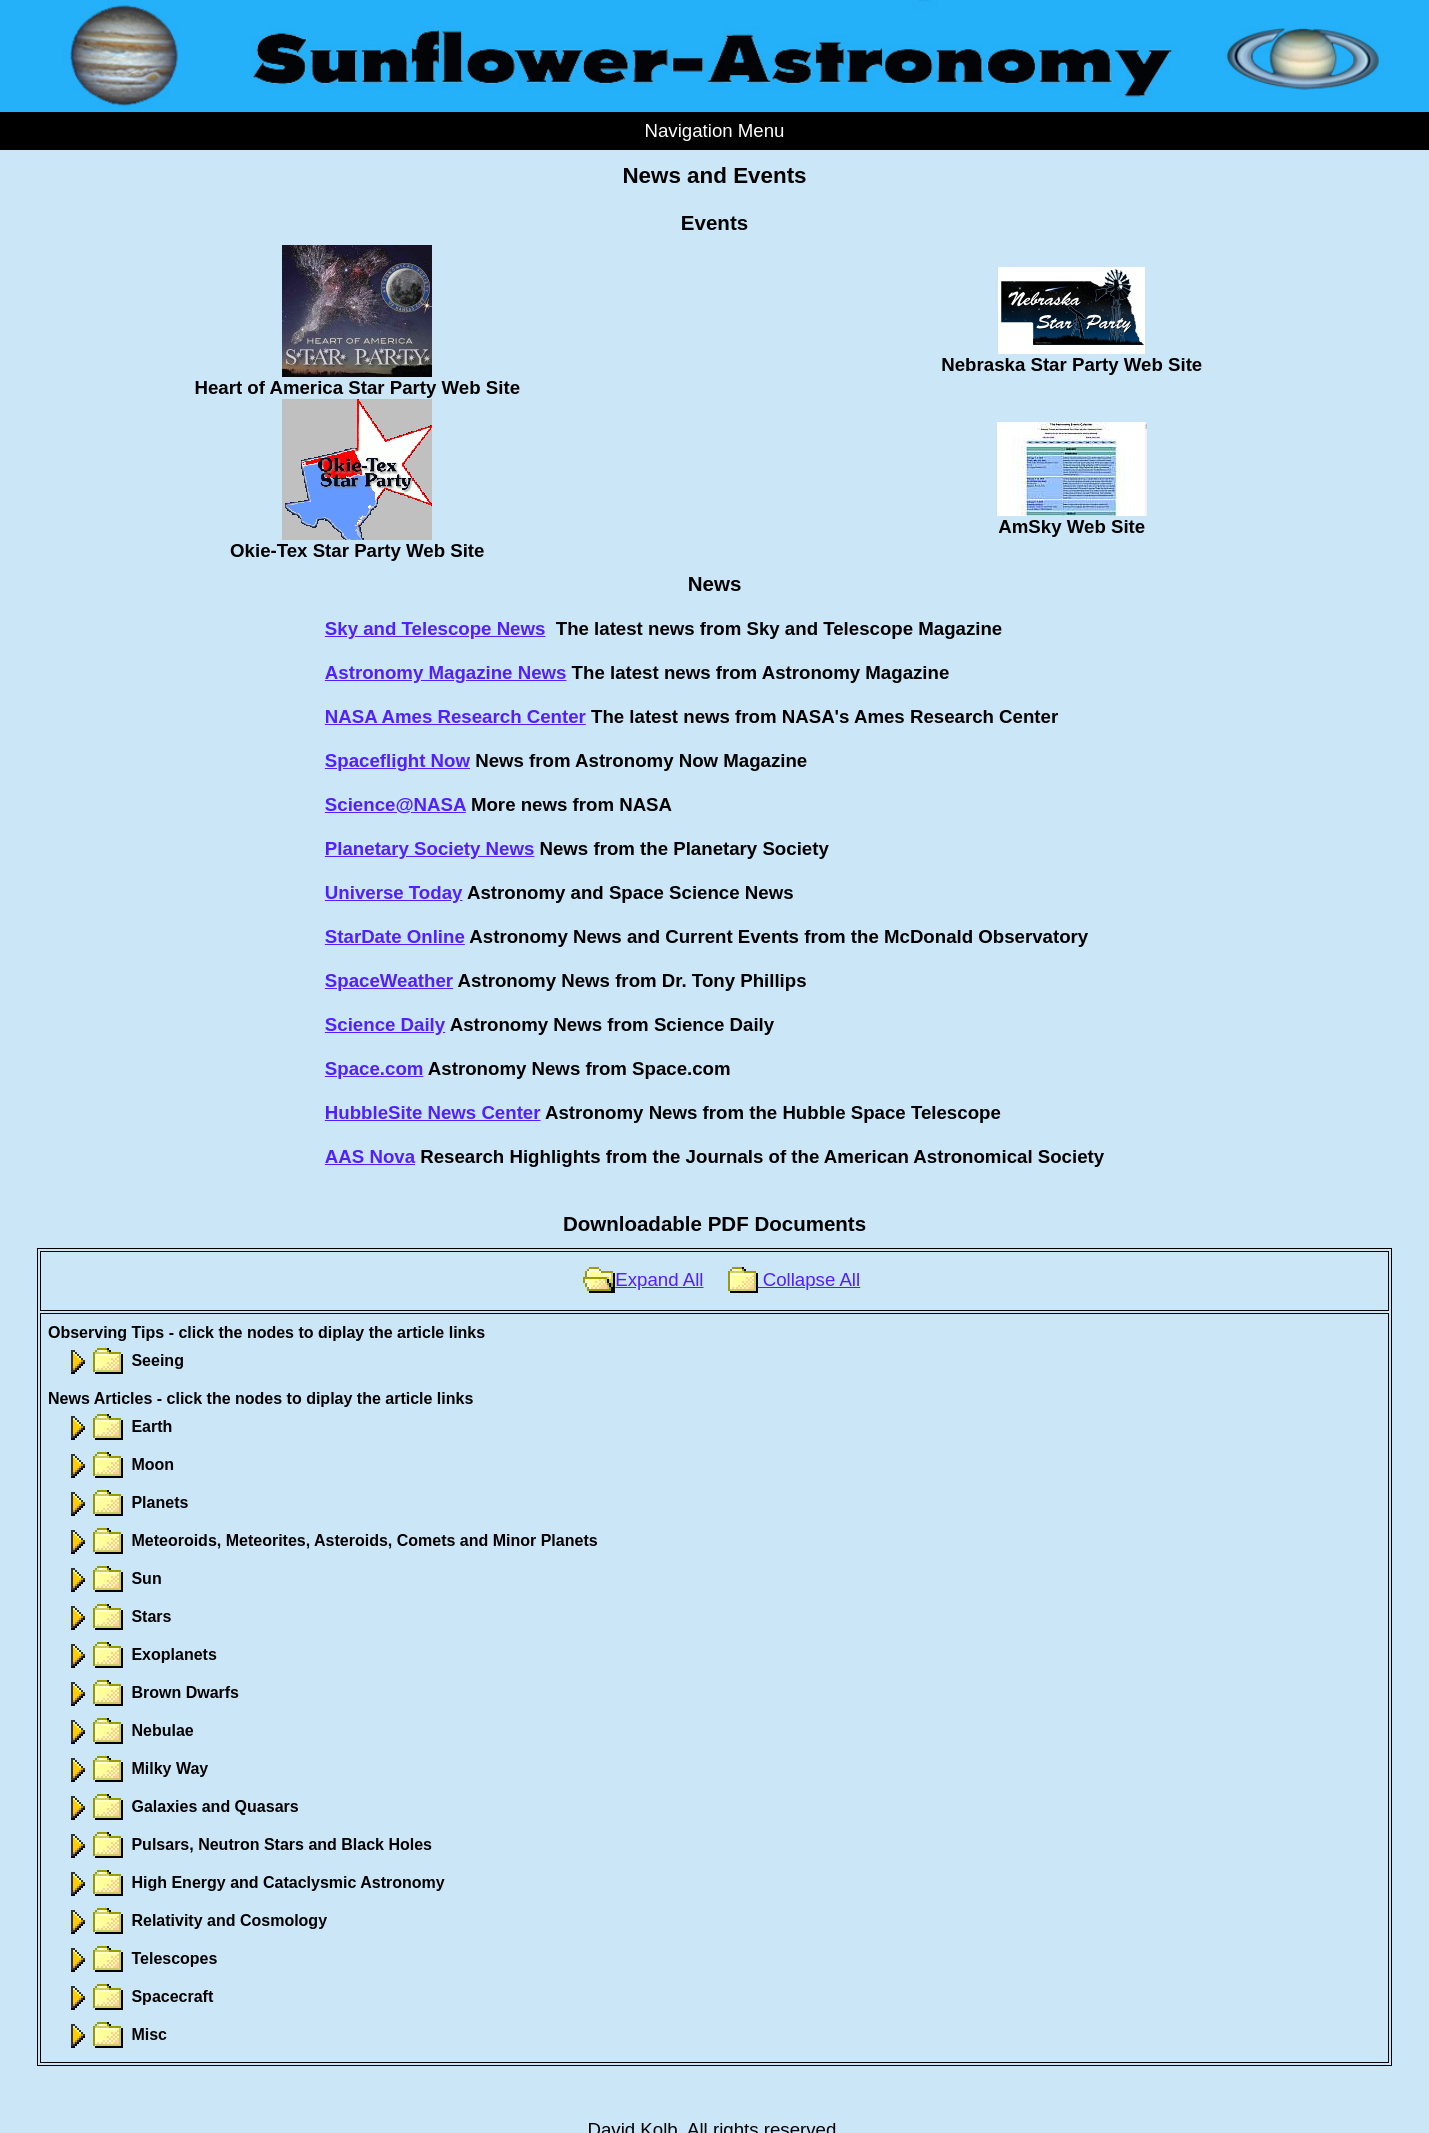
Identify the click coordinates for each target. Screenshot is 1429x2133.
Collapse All (793, 1279)
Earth (117, 1426)
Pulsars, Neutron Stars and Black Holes (247, 1844)
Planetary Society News (429, 848)
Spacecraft (138, 1996)
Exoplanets (140, 1654)
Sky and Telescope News (435, 628)
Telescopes (140, 1958)
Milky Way (135, 1768)
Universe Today (394, 892)
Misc (115, 2034)
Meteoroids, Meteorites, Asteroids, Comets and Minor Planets (330, 1540)
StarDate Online (395, 936)
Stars (117, 1616)
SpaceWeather (389, 980)
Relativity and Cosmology (195, 1920)
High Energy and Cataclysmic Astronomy (254, 1882)
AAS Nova (370, 1156)
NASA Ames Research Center (455, 716)
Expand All (643, 1279)
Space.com (374, 1068)
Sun (112, 1578)
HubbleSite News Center (433, 1112)
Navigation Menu (714, 130)
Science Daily (385, 1024)
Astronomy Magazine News (446, 672)
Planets (125, 1502)
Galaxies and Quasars (181, 1806)
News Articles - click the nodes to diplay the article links (260, 1398)
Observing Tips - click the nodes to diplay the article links (266, 1332)
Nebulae (128, 1730)
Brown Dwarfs (151, 1692)
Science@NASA (395, 804)
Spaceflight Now (397, 760)
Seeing (123, 1360)
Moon (118, 1464)
